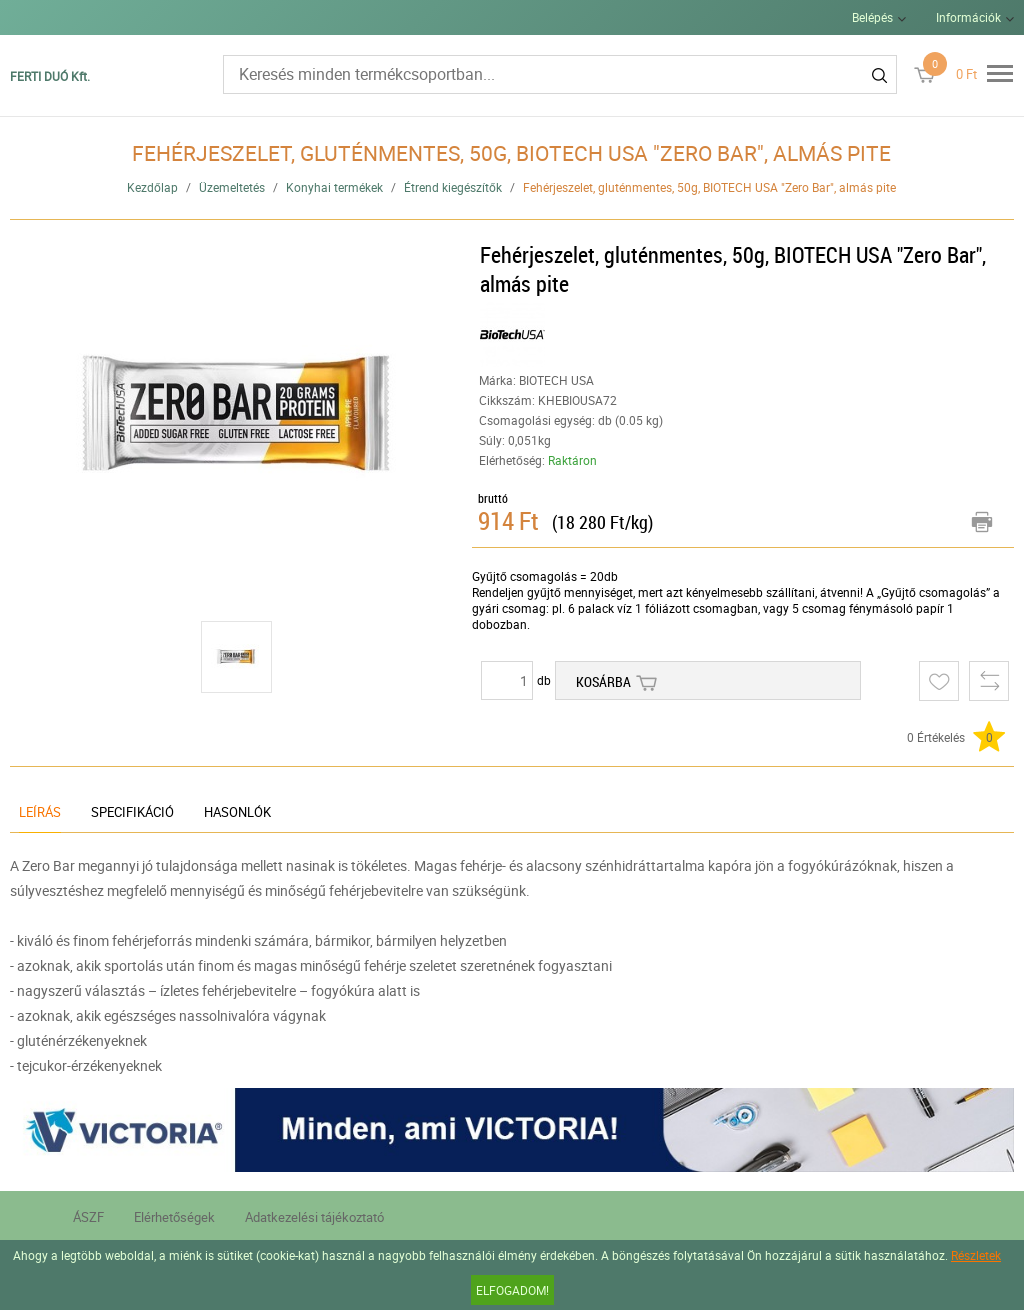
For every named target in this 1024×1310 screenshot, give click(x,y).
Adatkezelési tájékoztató (314, 1217)
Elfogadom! (512, 1290)
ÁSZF (88, 1217)
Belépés (872, 17)
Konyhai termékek (334, 187)
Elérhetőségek (174, 1217)
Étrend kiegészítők (453, 187)
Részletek (976, 1255)
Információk (968, 17)
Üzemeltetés (232, 187)
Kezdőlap (152, 187)
